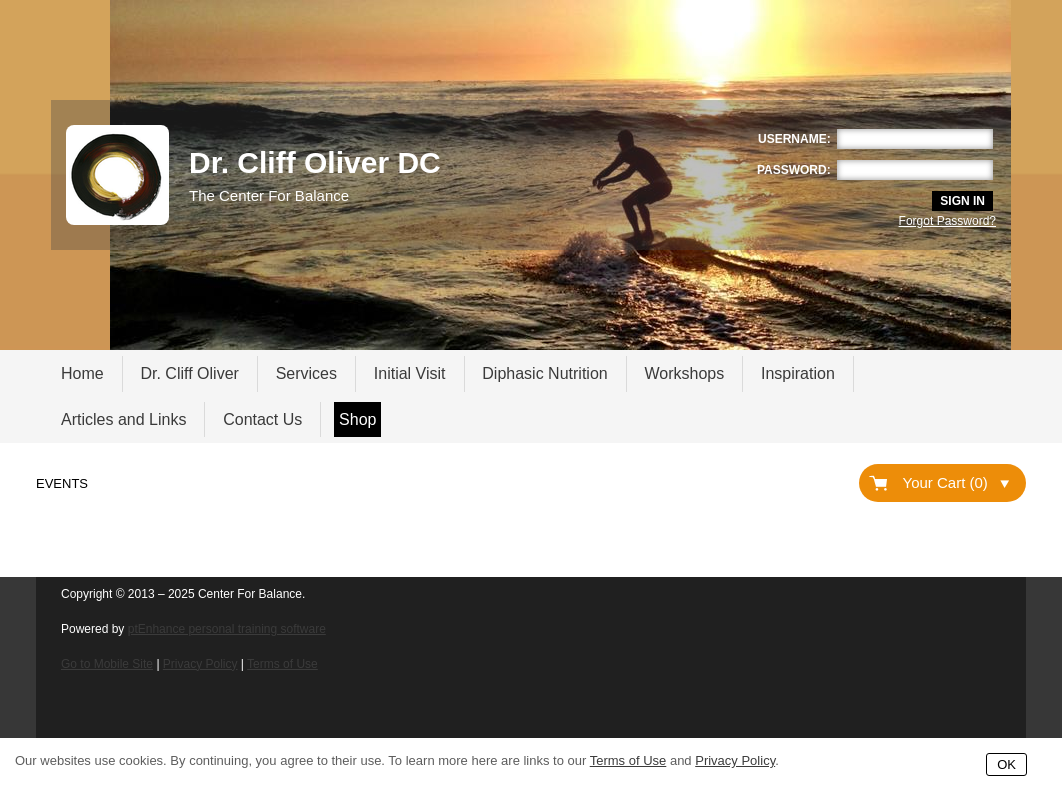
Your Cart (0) (956, 482)
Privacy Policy (200, 664)
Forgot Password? (947, 221)
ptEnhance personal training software (227, 629)
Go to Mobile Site (107, 664)
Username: (794, 139)
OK (1006, 764)
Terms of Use (282, 664)
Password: (794, 170)
